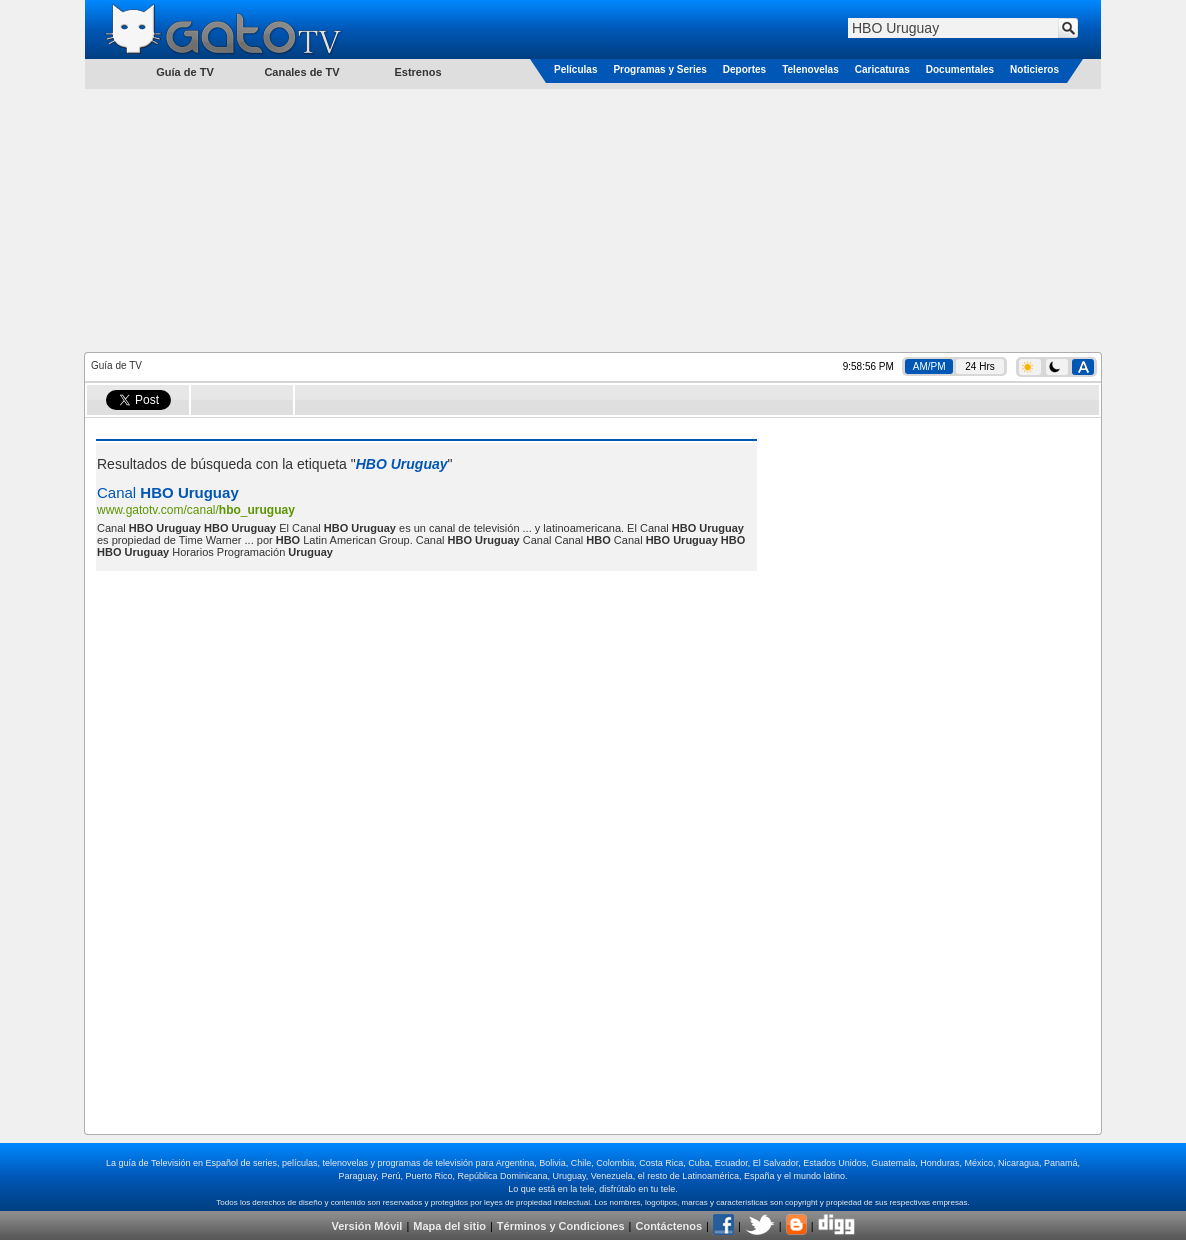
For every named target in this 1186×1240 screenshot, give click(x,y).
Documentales (960, 69)
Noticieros (1034, 69)
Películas (575, 69)
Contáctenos (668, 1226)
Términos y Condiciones (561, 1226)
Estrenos (417, 72)
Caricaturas (882, 69)
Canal (168, 492)
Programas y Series (659, 69)
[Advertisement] (593, 219)
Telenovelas (810, 69)
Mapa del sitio (449, 1226)
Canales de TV (301, 72)
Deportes (744, 69)
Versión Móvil (366, 1226)
